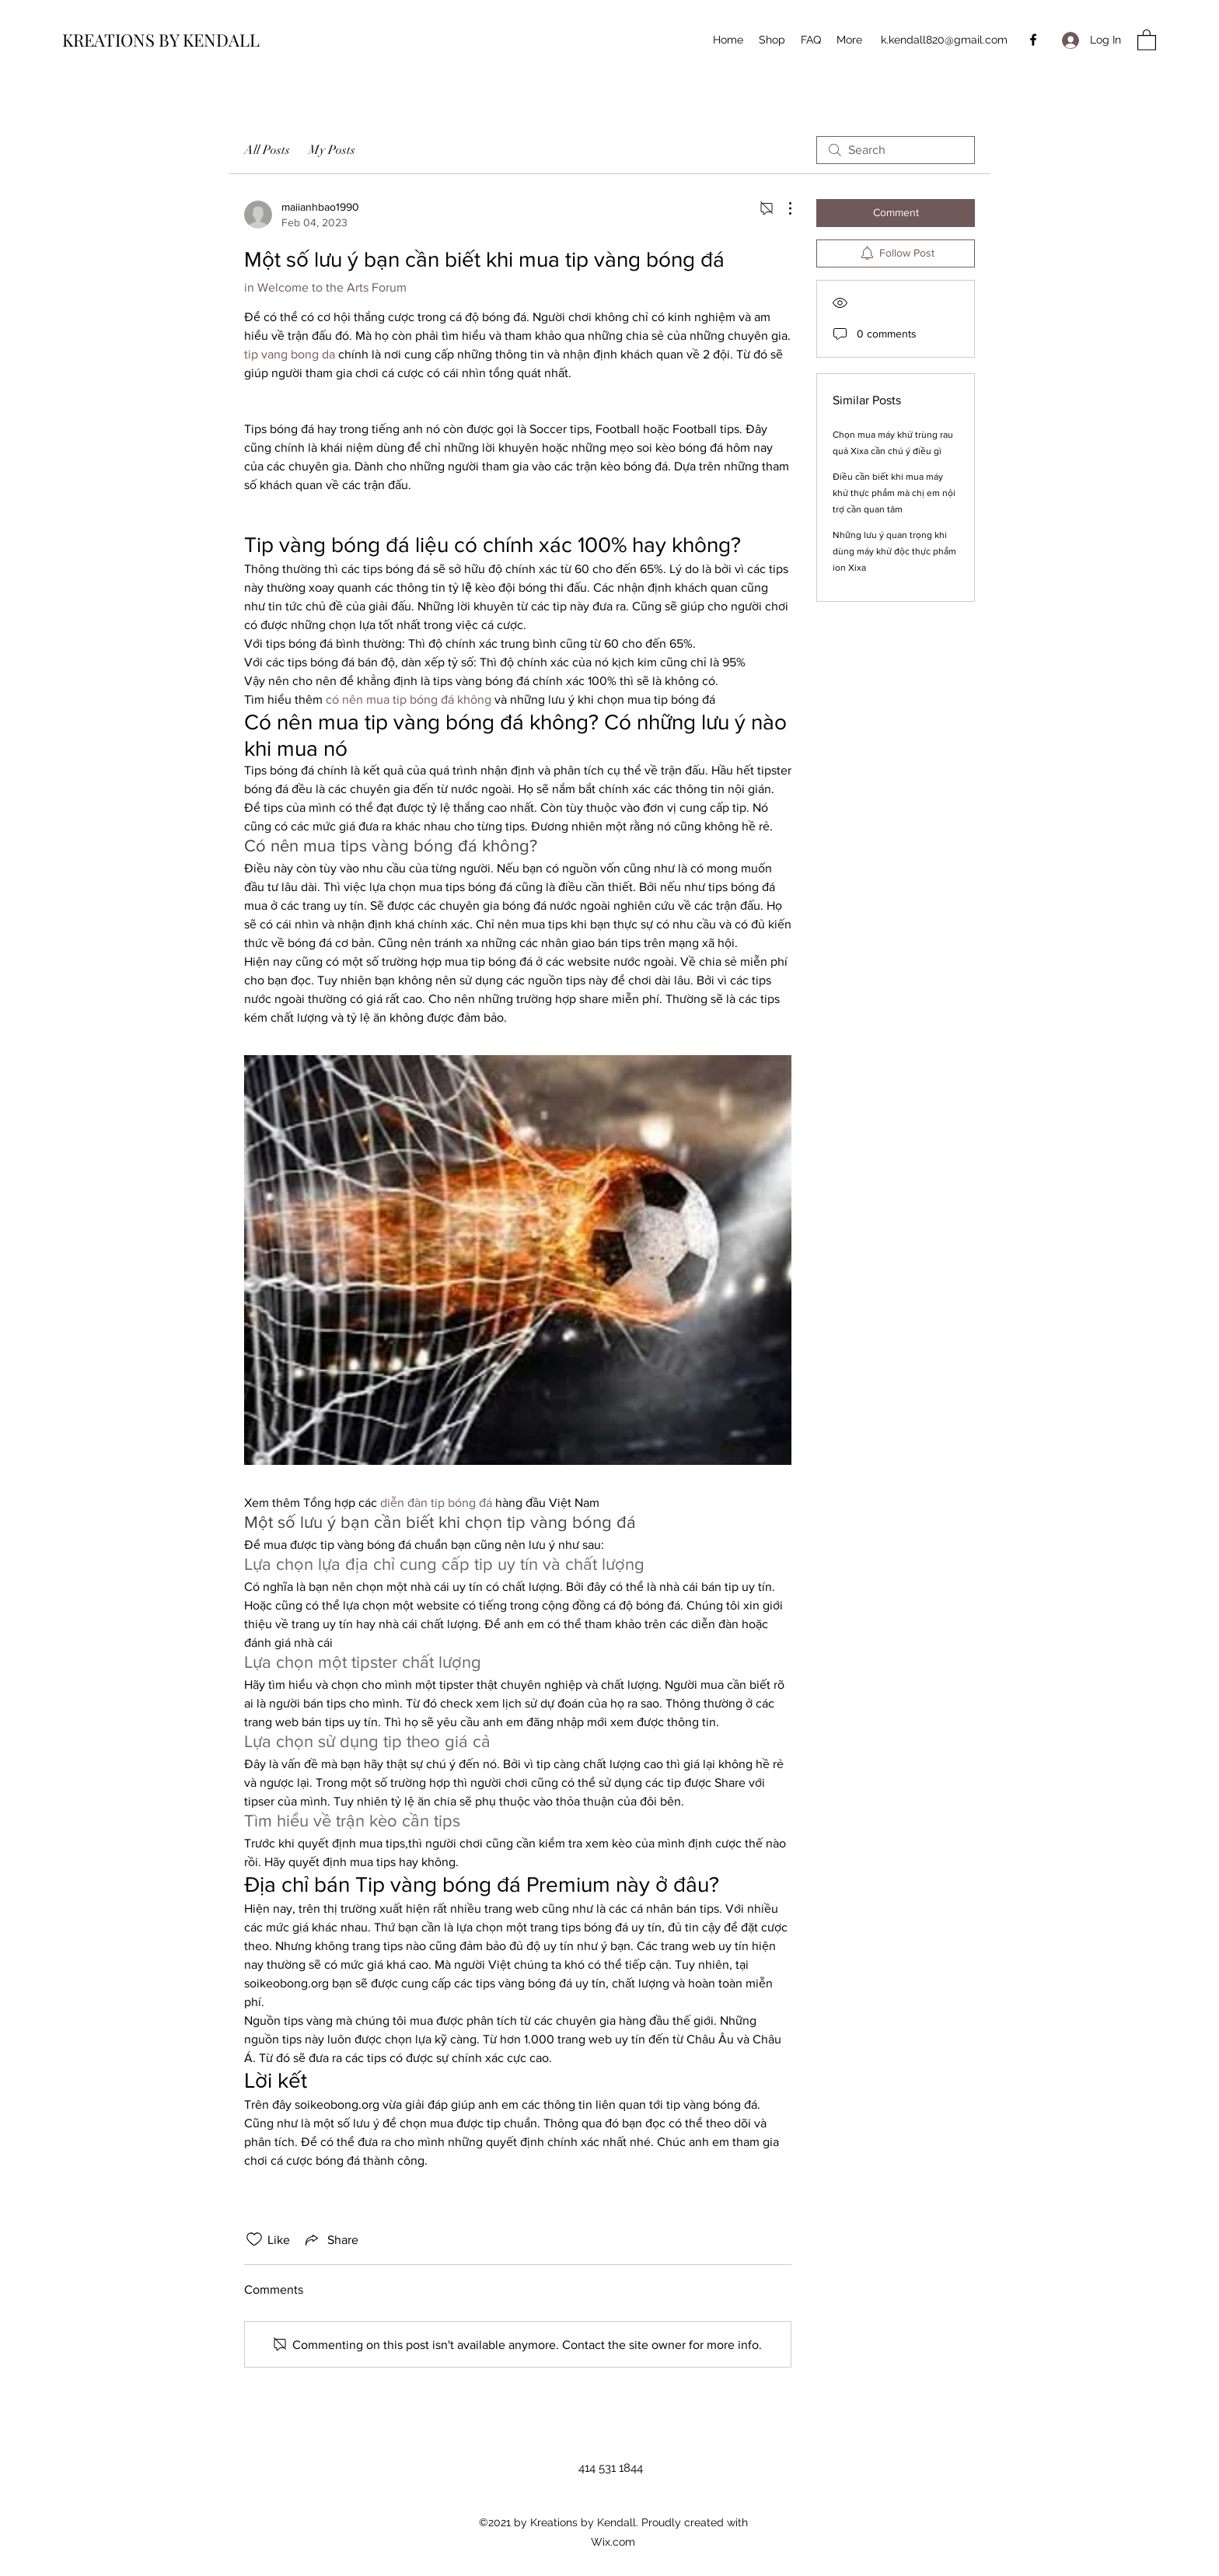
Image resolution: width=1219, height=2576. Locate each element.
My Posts (332, 150)
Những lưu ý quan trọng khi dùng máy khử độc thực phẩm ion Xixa (894, 551)
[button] (1146, 39)
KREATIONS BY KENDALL (161, 39)
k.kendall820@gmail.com (944, 39)
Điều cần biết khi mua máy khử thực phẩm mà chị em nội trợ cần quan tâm (894, 493)
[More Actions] (782, 208)
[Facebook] (1033, 39)
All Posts (267, 150)
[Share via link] (330, 2239)
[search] (895, 150)
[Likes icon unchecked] (254, 2239)
